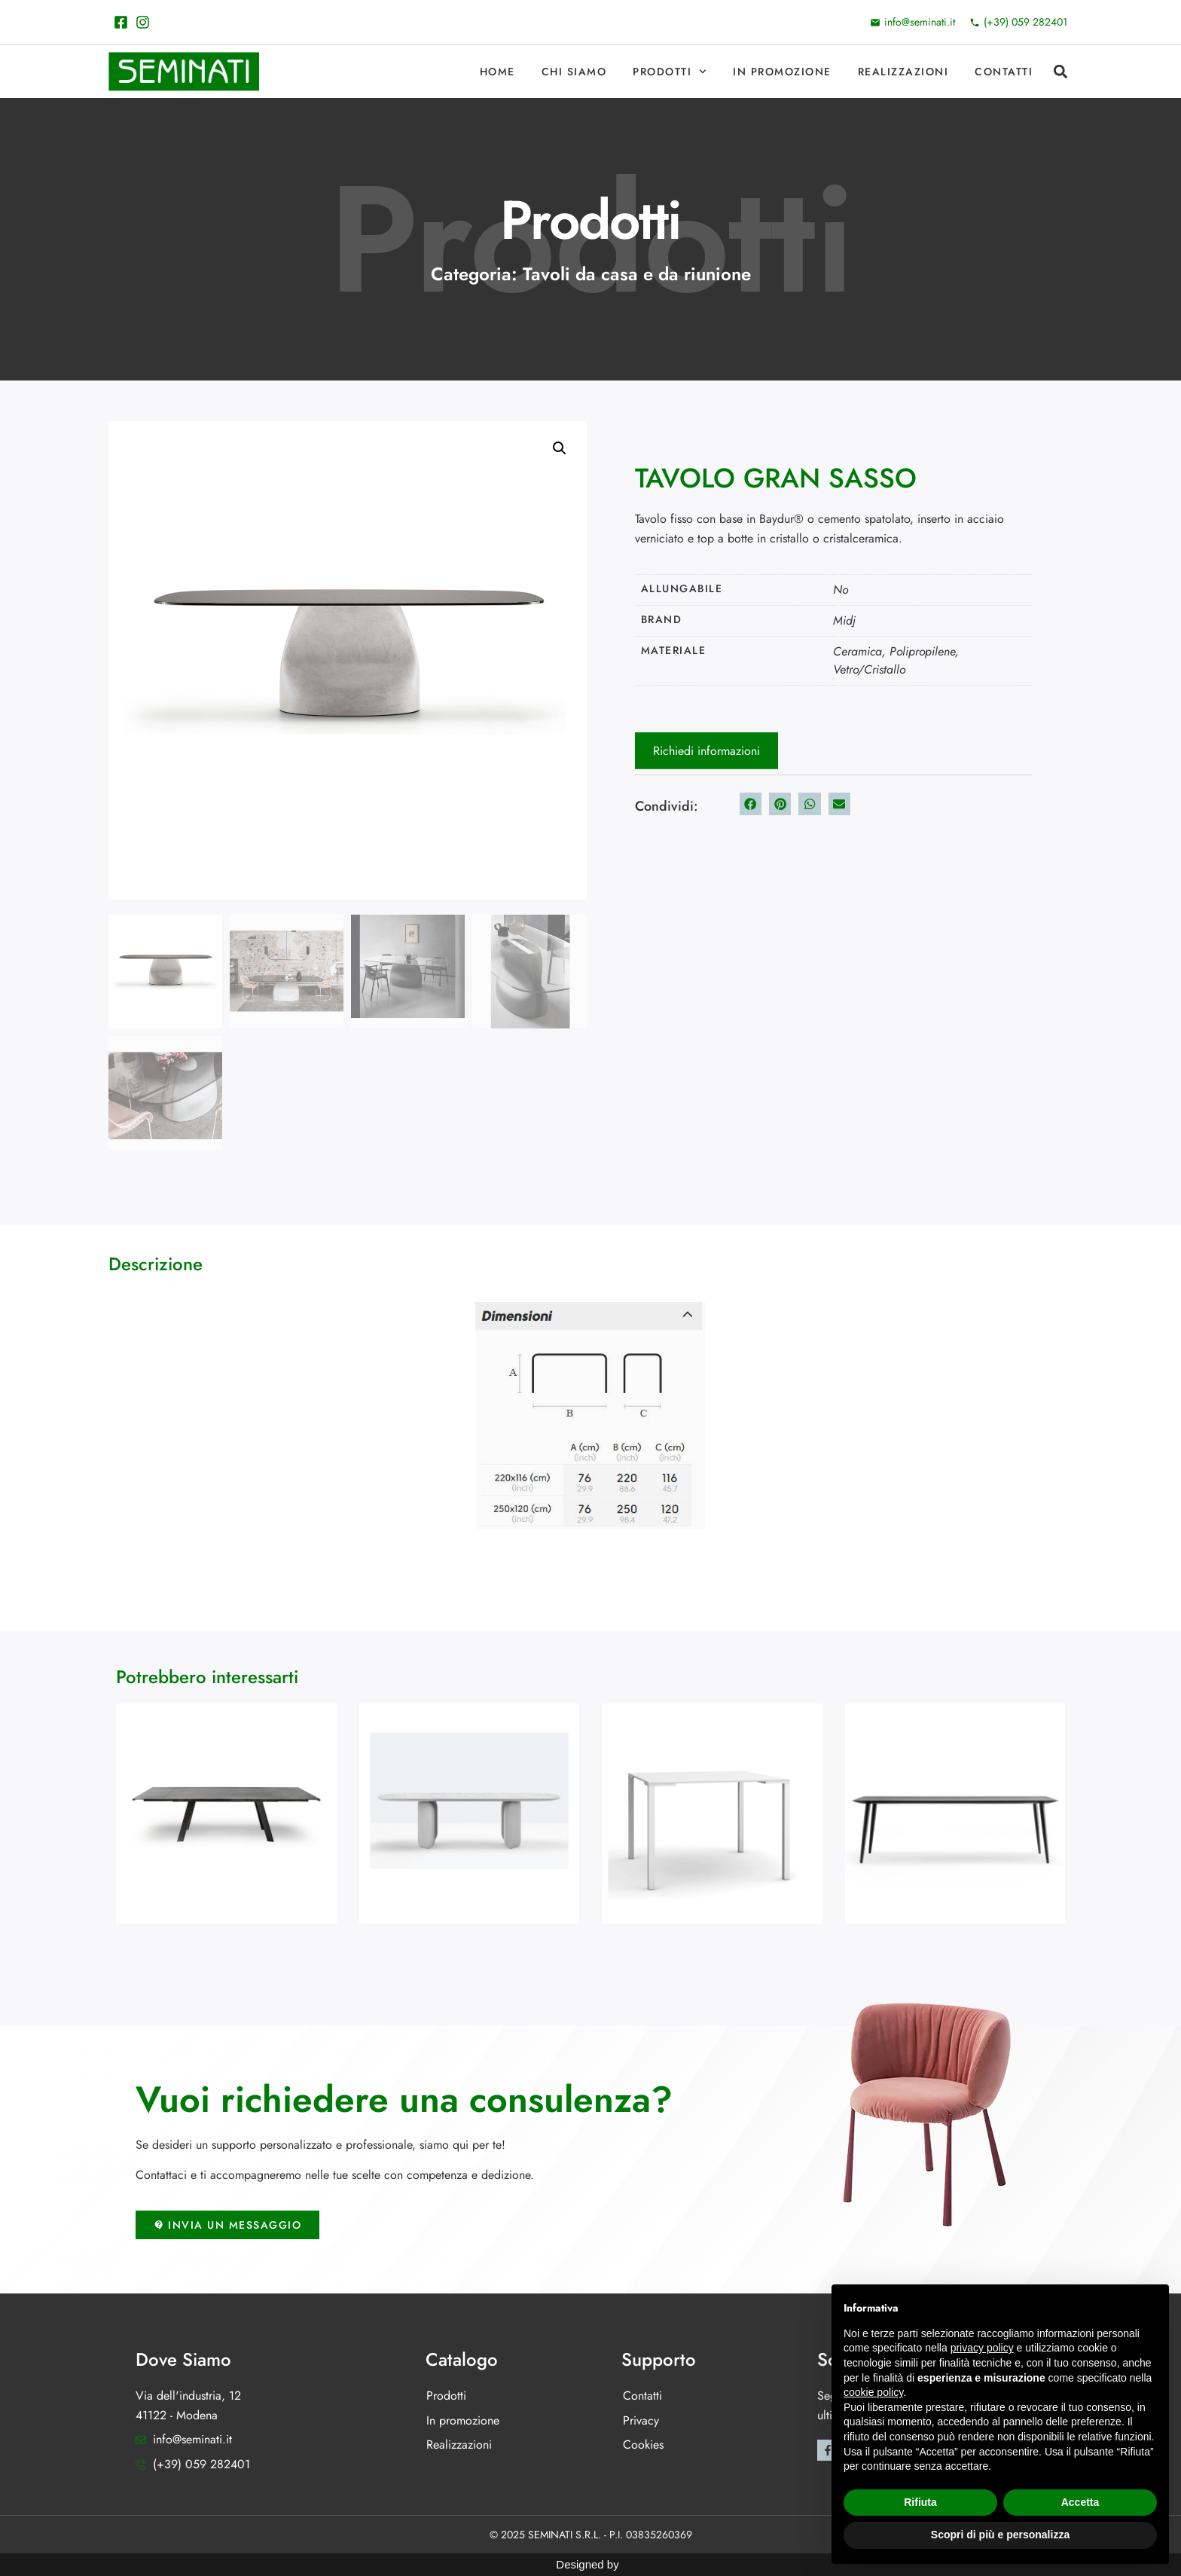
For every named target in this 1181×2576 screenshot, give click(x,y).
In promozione (782, 71)
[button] (1060, 72)
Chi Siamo (574, 71)
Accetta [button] (1080, 2502)
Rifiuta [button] (920, 2502)
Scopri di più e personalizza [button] (1000, 2535)
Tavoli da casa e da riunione (637, 274)
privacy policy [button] (982, 2348)
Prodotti (669, 71)
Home (497, 71)
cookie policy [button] (873, 2392)
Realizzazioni (903, 71)
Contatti (1004, 71)
